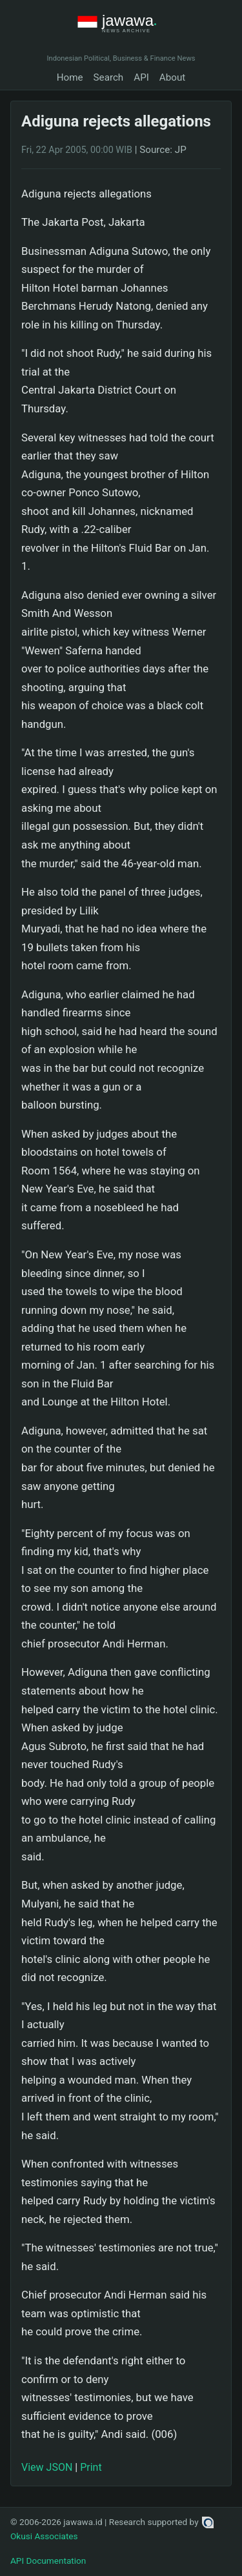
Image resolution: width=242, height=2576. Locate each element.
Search (109, 77)
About (172, 77)
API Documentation (48, 2560)
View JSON (46, 2467)
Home (70, 77)
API (141, 77)
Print (90, 2467)
